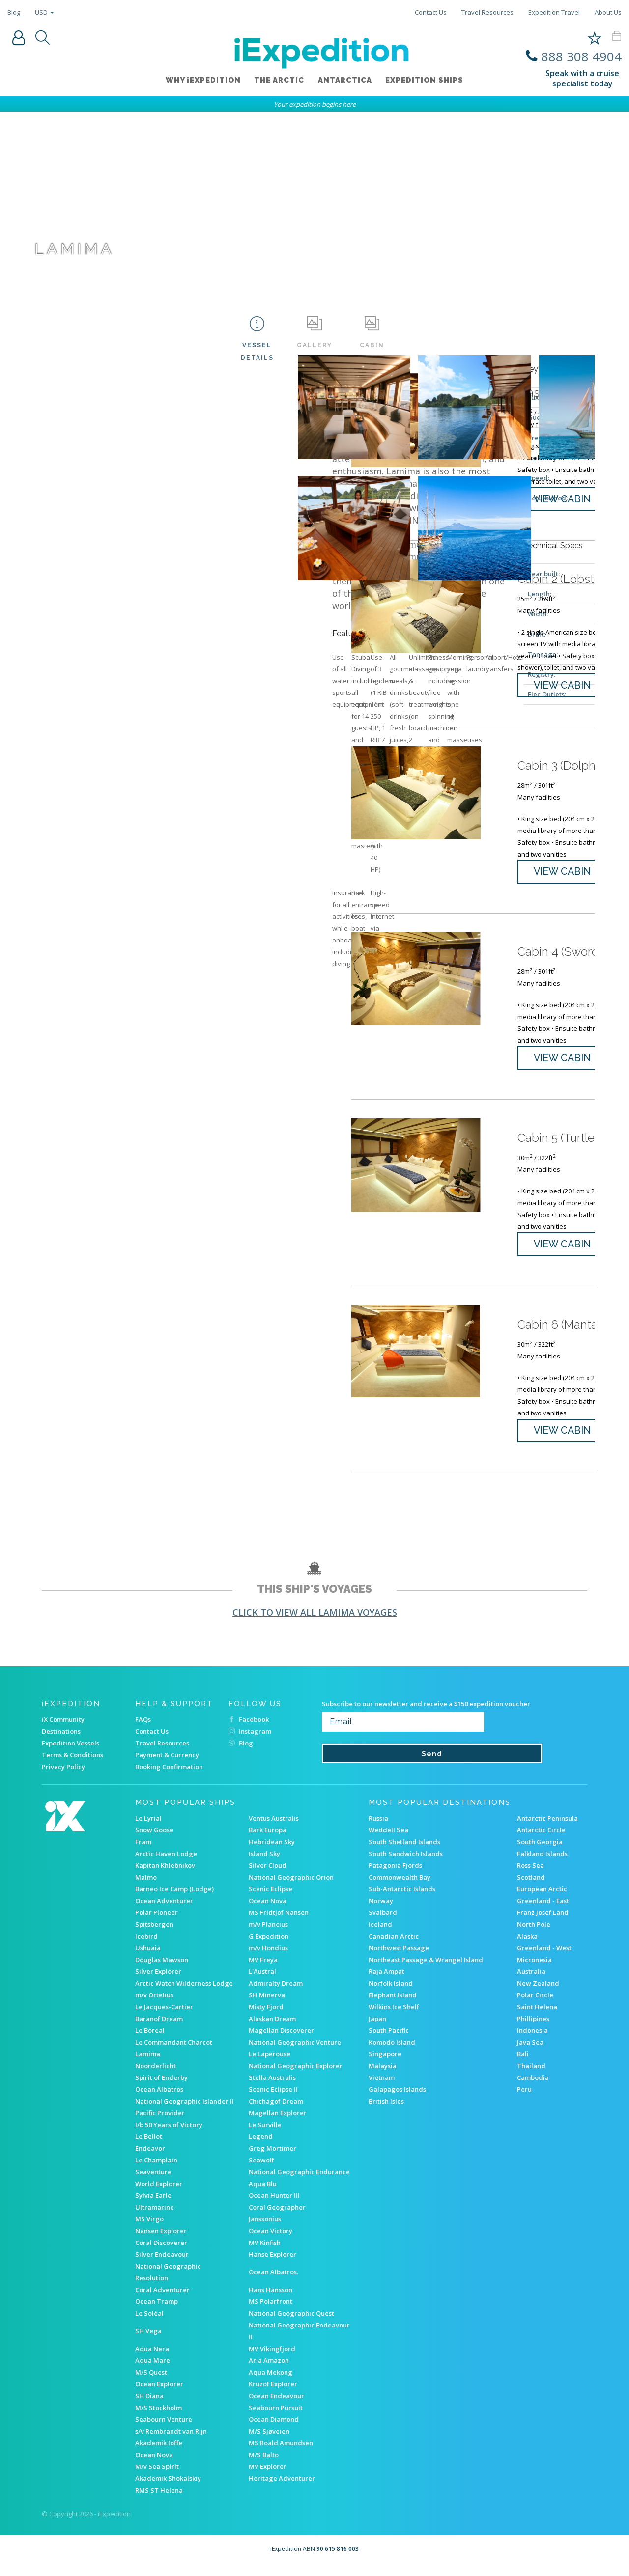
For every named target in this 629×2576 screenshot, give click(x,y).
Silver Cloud (267, 1876)
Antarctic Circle (541, 1841)
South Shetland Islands (404, 1853)
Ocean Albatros (159, 2100)
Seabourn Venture (163, 2430)
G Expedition (268, 1947)
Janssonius (265, 2230)
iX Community (63, 1730)
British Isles (386, 2112)
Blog (13, 12)
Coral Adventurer (162, 2301)
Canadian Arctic (394, 1947)
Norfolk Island (391, 1994)
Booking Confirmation (169, 1777)
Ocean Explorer (159, 2395)
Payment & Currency (167, 1766)
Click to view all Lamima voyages (314, 1624)
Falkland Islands (542, 1864)
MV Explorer (267, 2477)
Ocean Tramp (156, 2312)
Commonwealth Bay (399, 1888)
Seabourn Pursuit (276, 2418)
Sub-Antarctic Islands (402, 1900)
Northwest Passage (399, 1959)
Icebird (146, 1947)
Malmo (146, 1888)
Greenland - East (543, 1912)
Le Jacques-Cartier (164, 2018)
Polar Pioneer (156, 1923)
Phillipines (533, 2029)
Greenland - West (544, 1959)
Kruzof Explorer (273, 2395)
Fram (143, 1853)
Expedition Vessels (70, 1754)
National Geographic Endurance (299, 2183)
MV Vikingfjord (272, 2359)
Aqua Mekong (270, 2383)
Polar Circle (535, 2006)
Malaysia (383, 2077)
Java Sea (530, 2053)
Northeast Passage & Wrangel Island (426, 1971)
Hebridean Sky (272, 1853)
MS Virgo (149, 2230)
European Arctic (542, 1900)
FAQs (143, 1730)
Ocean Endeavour (276, 2407)
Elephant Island (393, 2006)
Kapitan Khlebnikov (165, 1876)
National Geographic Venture (295, 2053)
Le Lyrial (148, 1829)
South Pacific (389, 2041)
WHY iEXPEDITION (199, 82)
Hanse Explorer (272, 2265)
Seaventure (153, 2183)
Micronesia (534, 1971)
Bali (523, 2065)
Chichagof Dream (276, 2112)
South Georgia (540, 1853)
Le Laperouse (269, 2065)
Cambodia (533, 2088)
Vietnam (382, 2088)
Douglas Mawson (161, 1971)
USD (44, 12)
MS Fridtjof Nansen (279, 1923)
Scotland (531, 1888)
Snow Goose (154, 1841)
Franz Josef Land (543, 1923)
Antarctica (346, 82)
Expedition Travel (554, 12)
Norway (381, 1912)
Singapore (385, 2065)
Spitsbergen (154, 1935)
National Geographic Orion (291, 1888)
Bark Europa (267, 1841)
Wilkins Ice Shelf (394, 2018)
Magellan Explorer (278, 2124)
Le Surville (265, 2136)
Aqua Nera (152, 2359)
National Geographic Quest (291, 2324)
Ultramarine (154, 2218)
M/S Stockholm (158, 2418)
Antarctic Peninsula (547, 1829)
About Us (608, 12)
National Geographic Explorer (296, 2077)
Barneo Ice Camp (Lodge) (174, 1900)
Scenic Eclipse (270, 1900)
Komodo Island (392, 2053)
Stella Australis (272, 2088)
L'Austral (262, 1982)
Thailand (531, 2077)
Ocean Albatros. (273, 2283)
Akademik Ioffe (158, 2454)
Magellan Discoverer (281, 2041)
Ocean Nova (267, 1912)
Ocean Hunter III (274, 2206)
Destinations (61, 1742)
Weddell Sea (388, 1841)
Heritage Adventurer (282, 2489)
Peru (524, 2100)
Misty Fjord (266, 2018)
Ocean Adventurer (164, 1912)
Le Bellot (148, 2147)
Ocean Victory (270, 2242)
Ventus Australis (274, 1829)
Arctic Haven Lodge (166, 1864)
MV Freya (263, 1971)
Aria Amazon (269, 2371)
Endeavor (150, 2159)
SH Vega (148, 2342)
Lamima (147, 2065)
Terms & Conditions (72, 1766)
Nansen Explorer (161, 2242)
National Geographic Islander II (184, 2112)
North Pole (533, 1935)
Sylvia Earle (153, 2206)
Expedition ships (428, 82)
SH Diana (149, 2407)
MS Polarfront (270, 2312)
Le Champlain (156, 2171)
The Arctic (278, 82)
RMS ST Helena (159, 2501)
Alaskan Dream (272, 2029)
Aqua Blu (263, 2194)
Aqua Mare (152, 2371)
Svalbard (383, 1923)
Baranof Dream (159, 2029)
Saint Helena (537, 2018)
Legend (261, 2147)
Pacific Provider (160, 2124)
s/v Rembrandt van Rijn (171, 2442)
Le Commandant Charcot (173, 2053)
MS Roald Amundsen (281, 2454)
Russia (378, 1829)
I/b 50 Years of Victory (168, 2136)
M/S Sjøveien (269, 2442)
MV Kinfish (265, 2253)
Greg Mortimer (272, 2159)
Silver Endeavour (162, 2265)
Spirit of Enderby (161, 2088)
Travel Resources (487, 12)
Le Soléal (149, 2324)
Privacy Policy (63, 1777)
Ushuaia (148, 1959)
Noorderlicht (155, 2077)
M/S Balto (264, 2466)
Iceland (380, 1935)
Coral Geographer (277, 2218)
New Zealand (538, 1994)
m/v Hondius (268, 1959)
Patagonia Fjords (395, 1876)
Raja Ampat (386, 1982)
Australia (531, 1982)
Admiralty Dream (276, 1994)
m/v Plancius (268, 1935)
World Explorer (158, 2194)
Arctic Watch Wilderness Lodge (184, 1994)
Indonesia (532, 2041)
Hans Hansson (270, 2301)
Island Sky (264, 1864)
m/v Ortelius (154, 2006)
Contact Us (431, 12)
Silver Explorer (158, 1982)
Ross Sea (530, 1876)
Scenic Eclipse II (273, 2100)
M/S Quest (151, 2383)
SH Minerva (267, 2006)
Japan (377, 2029)
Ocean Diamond (274, 2430)
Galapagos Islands (397, 2100)
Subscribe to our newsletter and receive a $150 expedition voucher (426, 1715)
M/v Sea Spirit (157, 2477)
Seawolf (261, 2171)
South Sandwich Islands (406, 1864)
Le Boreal (150, 2041)
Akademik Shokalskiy (168, 2489)
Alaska (527, 1947)
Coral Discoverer (161, 2253)
